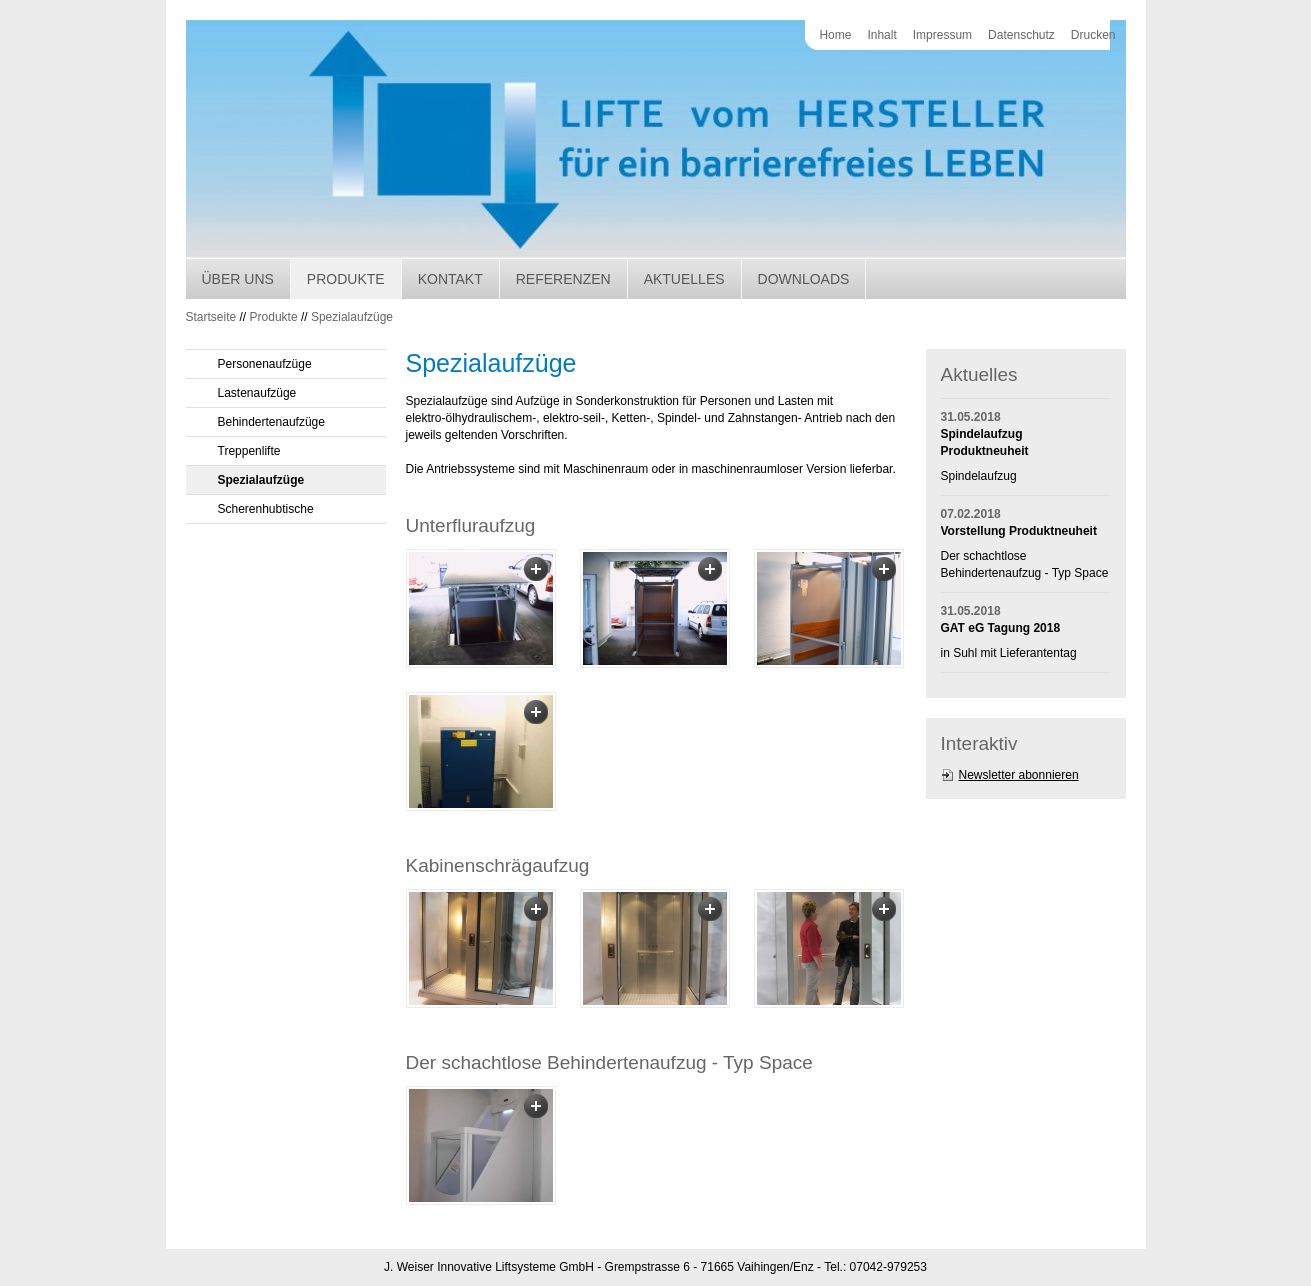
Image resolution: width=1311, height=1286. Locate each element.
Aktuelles (684, 279)
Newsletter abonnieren (1019, 775)
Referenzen (563, 279)
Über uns (238, 279)
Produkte (346, 279)
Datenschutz (1021, 35)
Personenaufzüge (265, 364)
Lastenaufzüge (257, 393)
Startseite (211, 317)
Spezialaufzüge (352, 317)
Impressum (942, 35)
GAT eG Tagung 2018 (1001, 628)
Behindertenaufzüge (271, 422)
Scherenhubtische (266, 509)
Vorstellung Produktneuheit (1019, 531)
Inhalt (881, 35)
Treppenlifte (249, 451)
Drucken (1093, 35)
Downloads (804, 279)
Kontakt (450, 279)
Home (835, 35)
